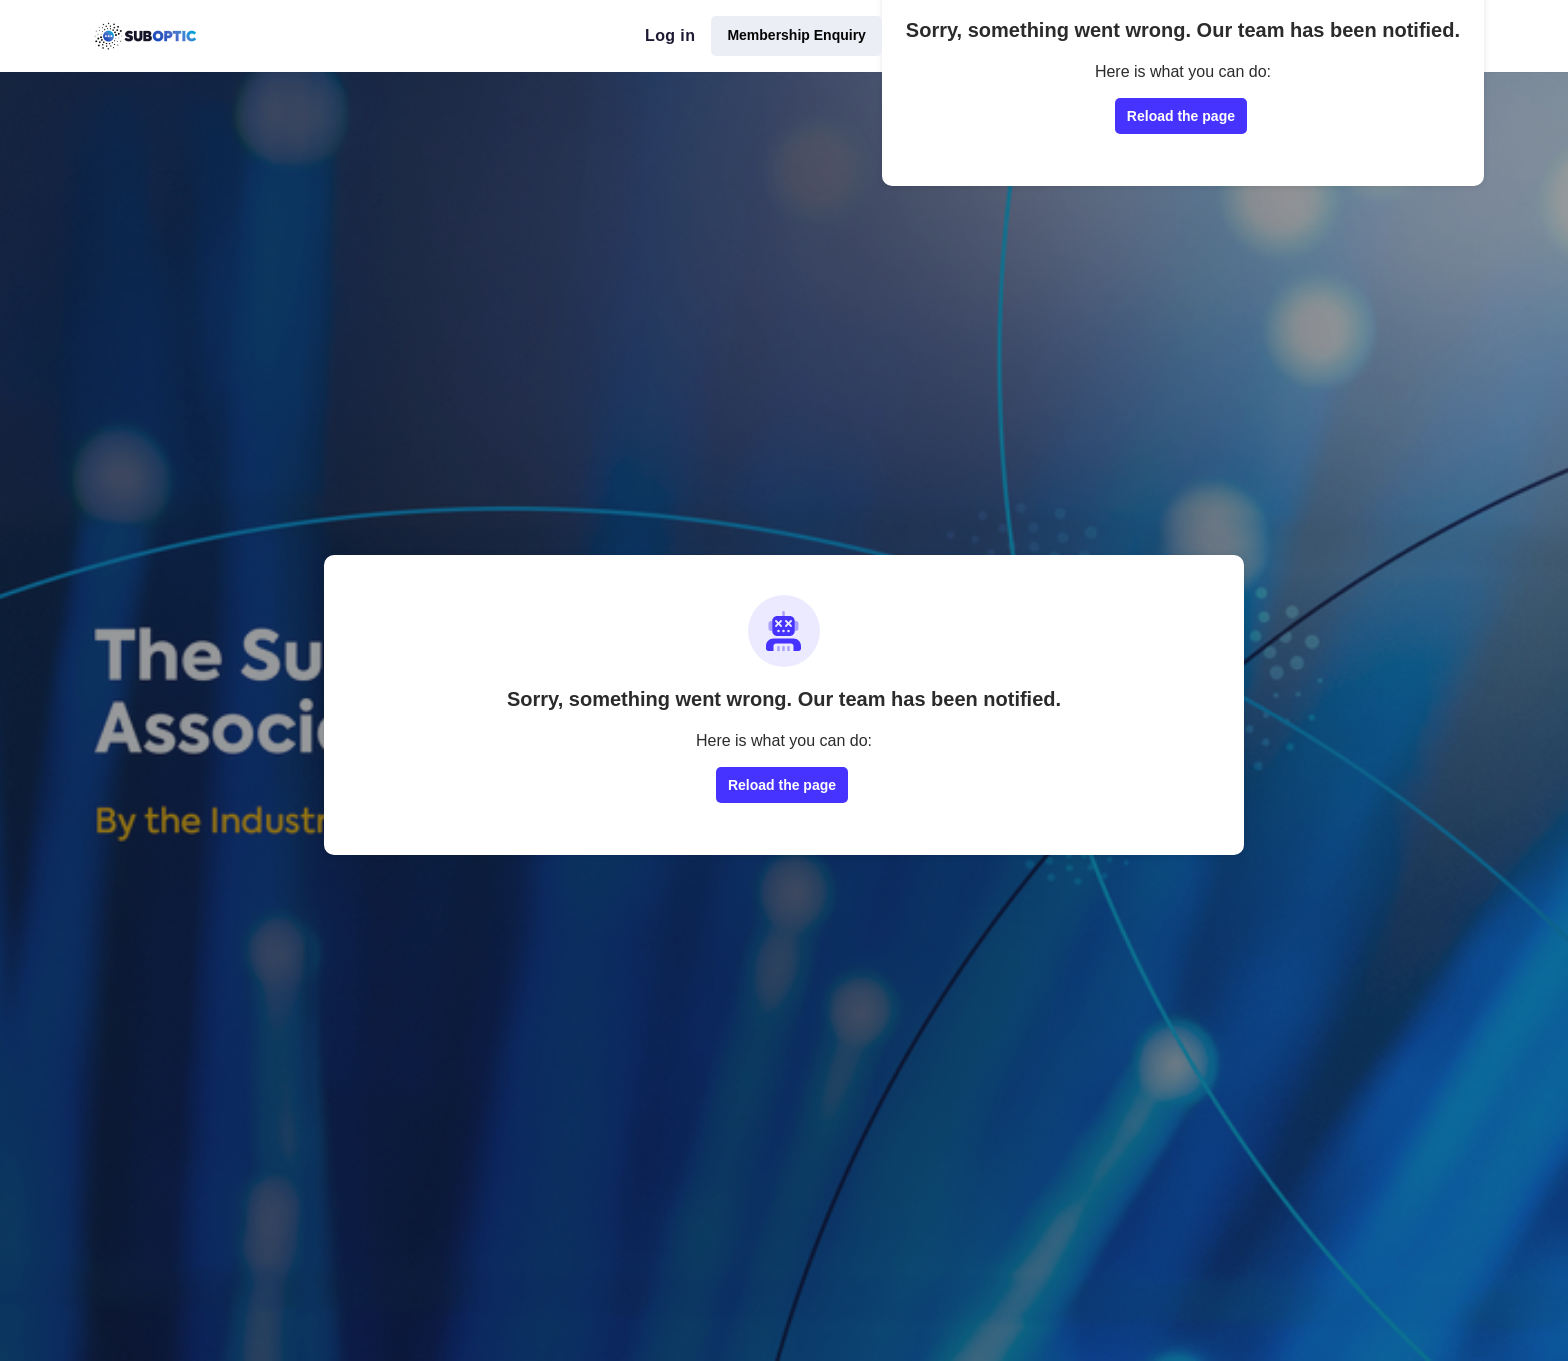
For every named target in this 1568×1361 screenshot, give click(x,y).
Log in (670, 35)
